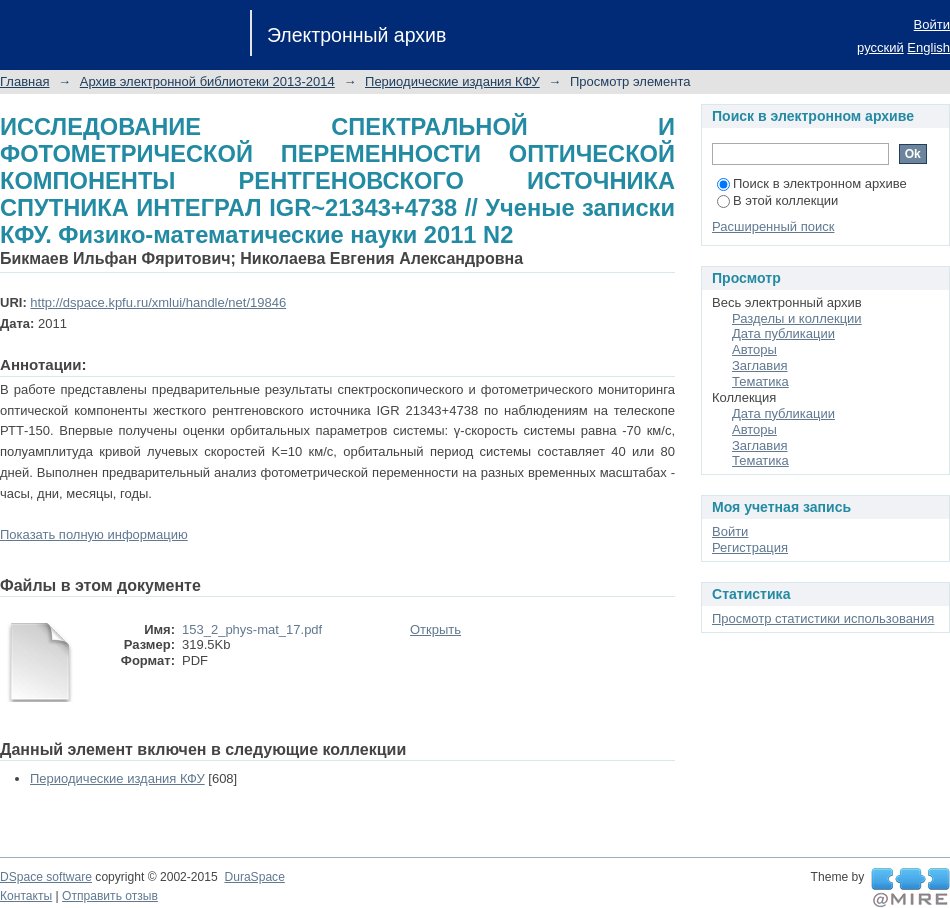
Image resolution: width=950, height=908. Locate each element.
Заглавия (760, 365)
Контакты (26, 896)
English (928, 47)
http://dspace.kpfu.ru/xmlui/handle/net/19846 (158, 302)
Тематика (760, 381)
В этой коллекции (777, 200)
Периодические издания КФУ (452, 81)
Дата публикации (783, 333)
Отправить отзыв (110, 896)
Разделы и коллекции (797, 318)
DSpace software (46, 877)
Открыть (435, 629)
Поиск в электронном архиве (812, 183)
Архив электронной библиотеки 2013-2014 (207, 81)
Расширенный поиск (773, 226)
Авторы (754, 349)
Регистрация (750, 547)
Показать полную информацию (94, 534)
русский (880, 47)
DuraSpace (254, 877)
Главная (24, 81)
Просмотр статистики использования (823, 618)
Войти (932, 24)
